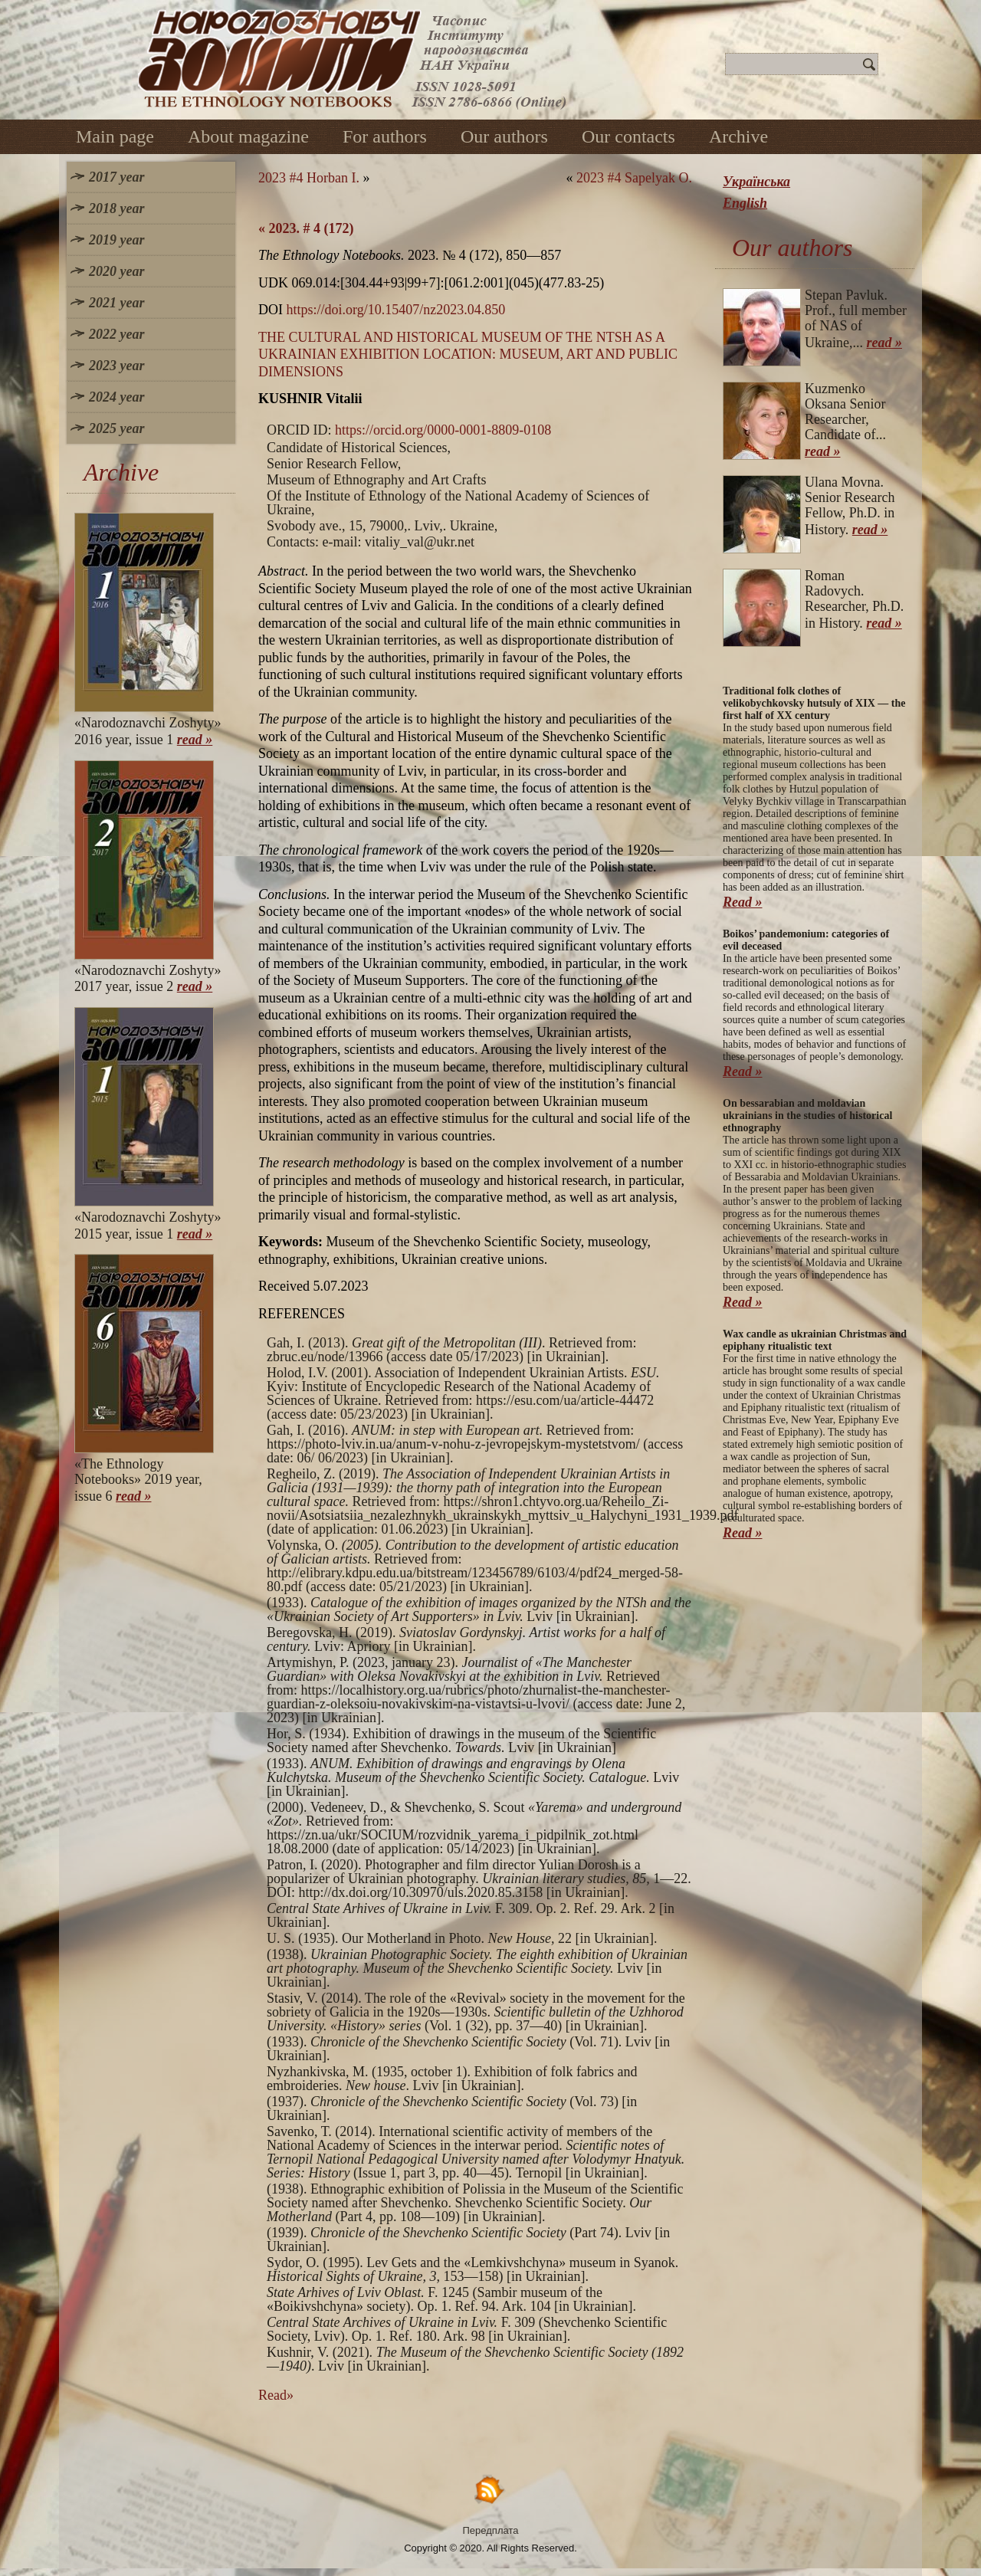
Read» (276, 2395)
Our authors (504, 136)
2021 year (116, 302)
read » (195, 739)
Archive (738, 136)
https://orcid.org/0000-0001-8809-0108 (443, 430)
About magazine (248, 136)
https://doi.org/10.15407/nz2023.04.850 (396, 309)
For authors (385, 136)
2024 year (116, 397)
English (745, 203)
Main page (115, 136)
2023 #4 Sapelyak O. (634, 177)
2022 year (116, 334)
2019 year (116, 240)
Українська (756, 181)
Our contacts (628, 136)
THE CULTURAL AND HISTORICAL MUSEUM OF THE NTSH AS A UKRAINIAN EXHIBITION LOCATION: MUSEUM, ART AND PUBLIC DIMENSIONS (468, 354)
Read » (743, 902)
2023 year (116, 365)
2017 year (116, 177)
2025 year (116, 428)
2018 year (116, 208)
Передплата (491, 2530)
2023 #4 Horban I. (308, 177)
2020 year (116, 271)
